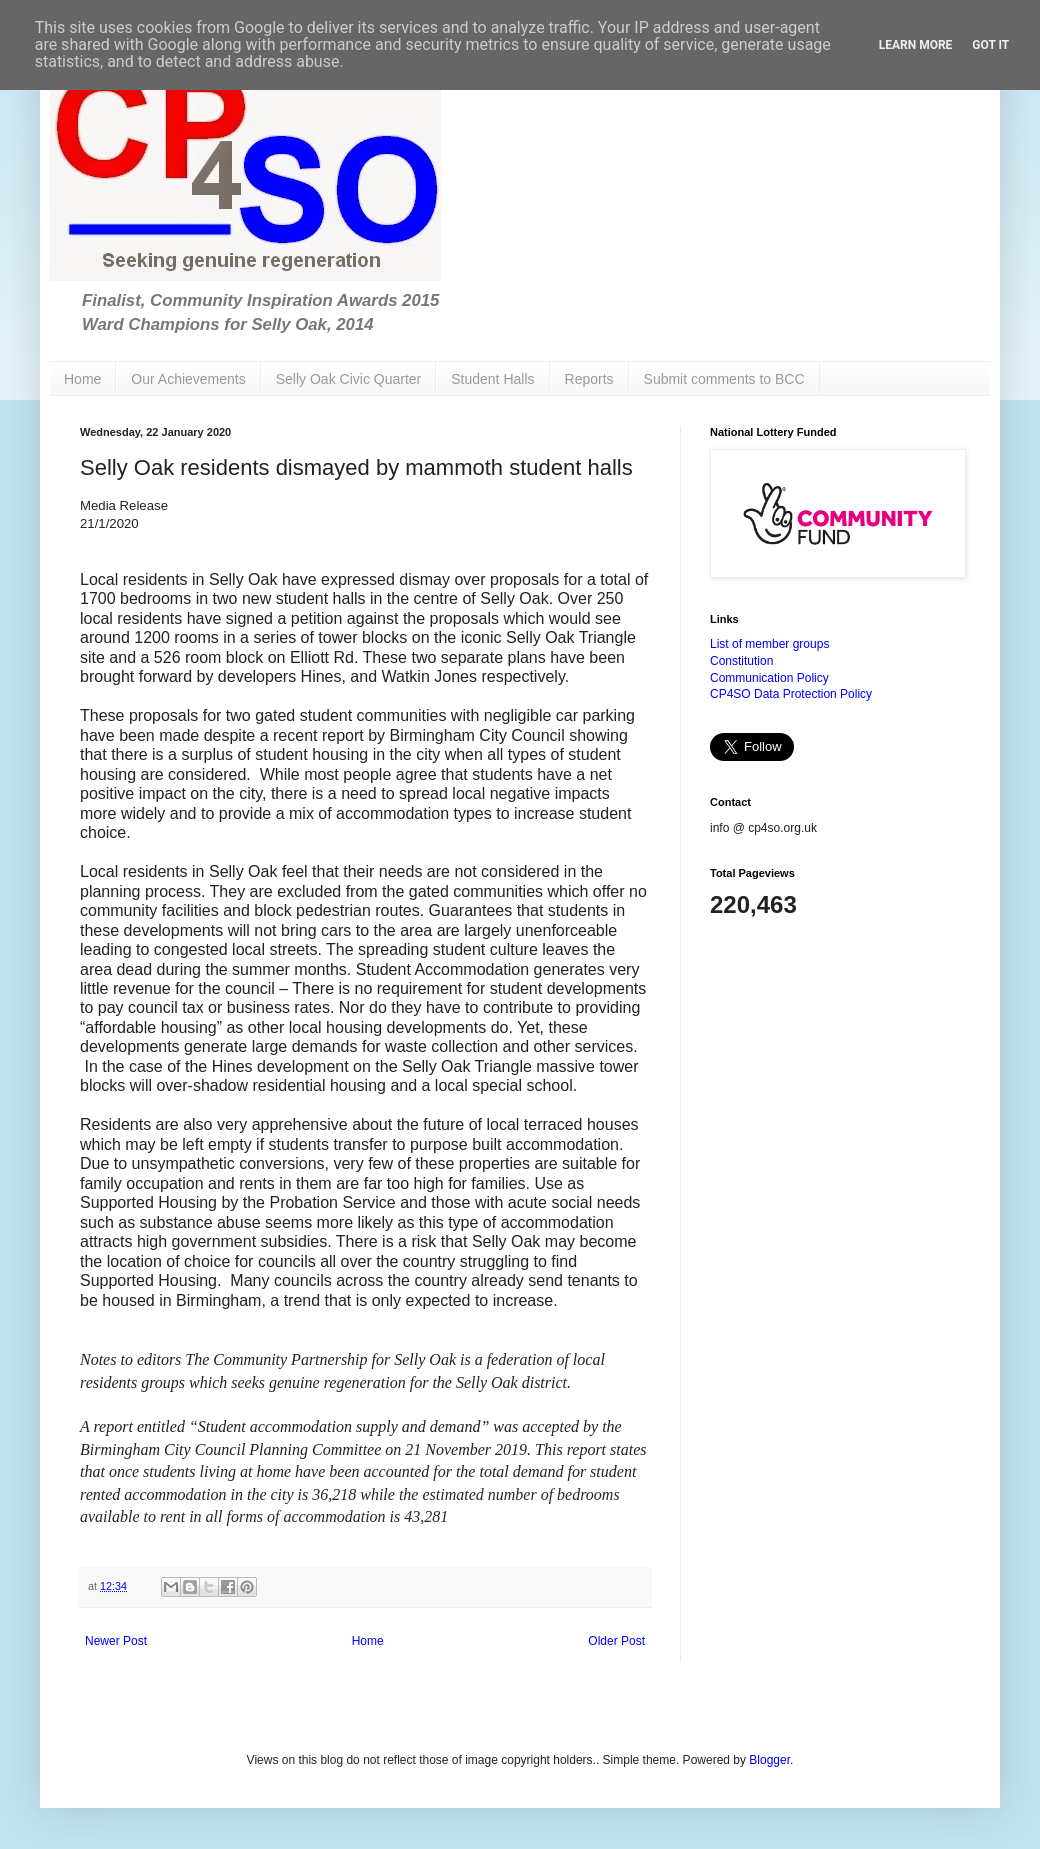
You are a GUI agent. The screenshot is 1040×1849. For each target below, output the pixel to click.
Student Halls (492, 379)
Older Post (616, 1641)
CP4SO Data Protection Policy (791, 694)
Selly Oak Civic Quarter (348, 379)
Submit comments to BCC (724, 379)
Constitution (741, 661)
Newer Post (116, 1641)
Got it (990, 45)
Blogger (769, 1760)
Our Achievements (188, 379)
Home (82, 379)
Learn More (916, 45)
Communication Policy (769, 678)
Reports (589, 379)
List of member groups (769, 644)
